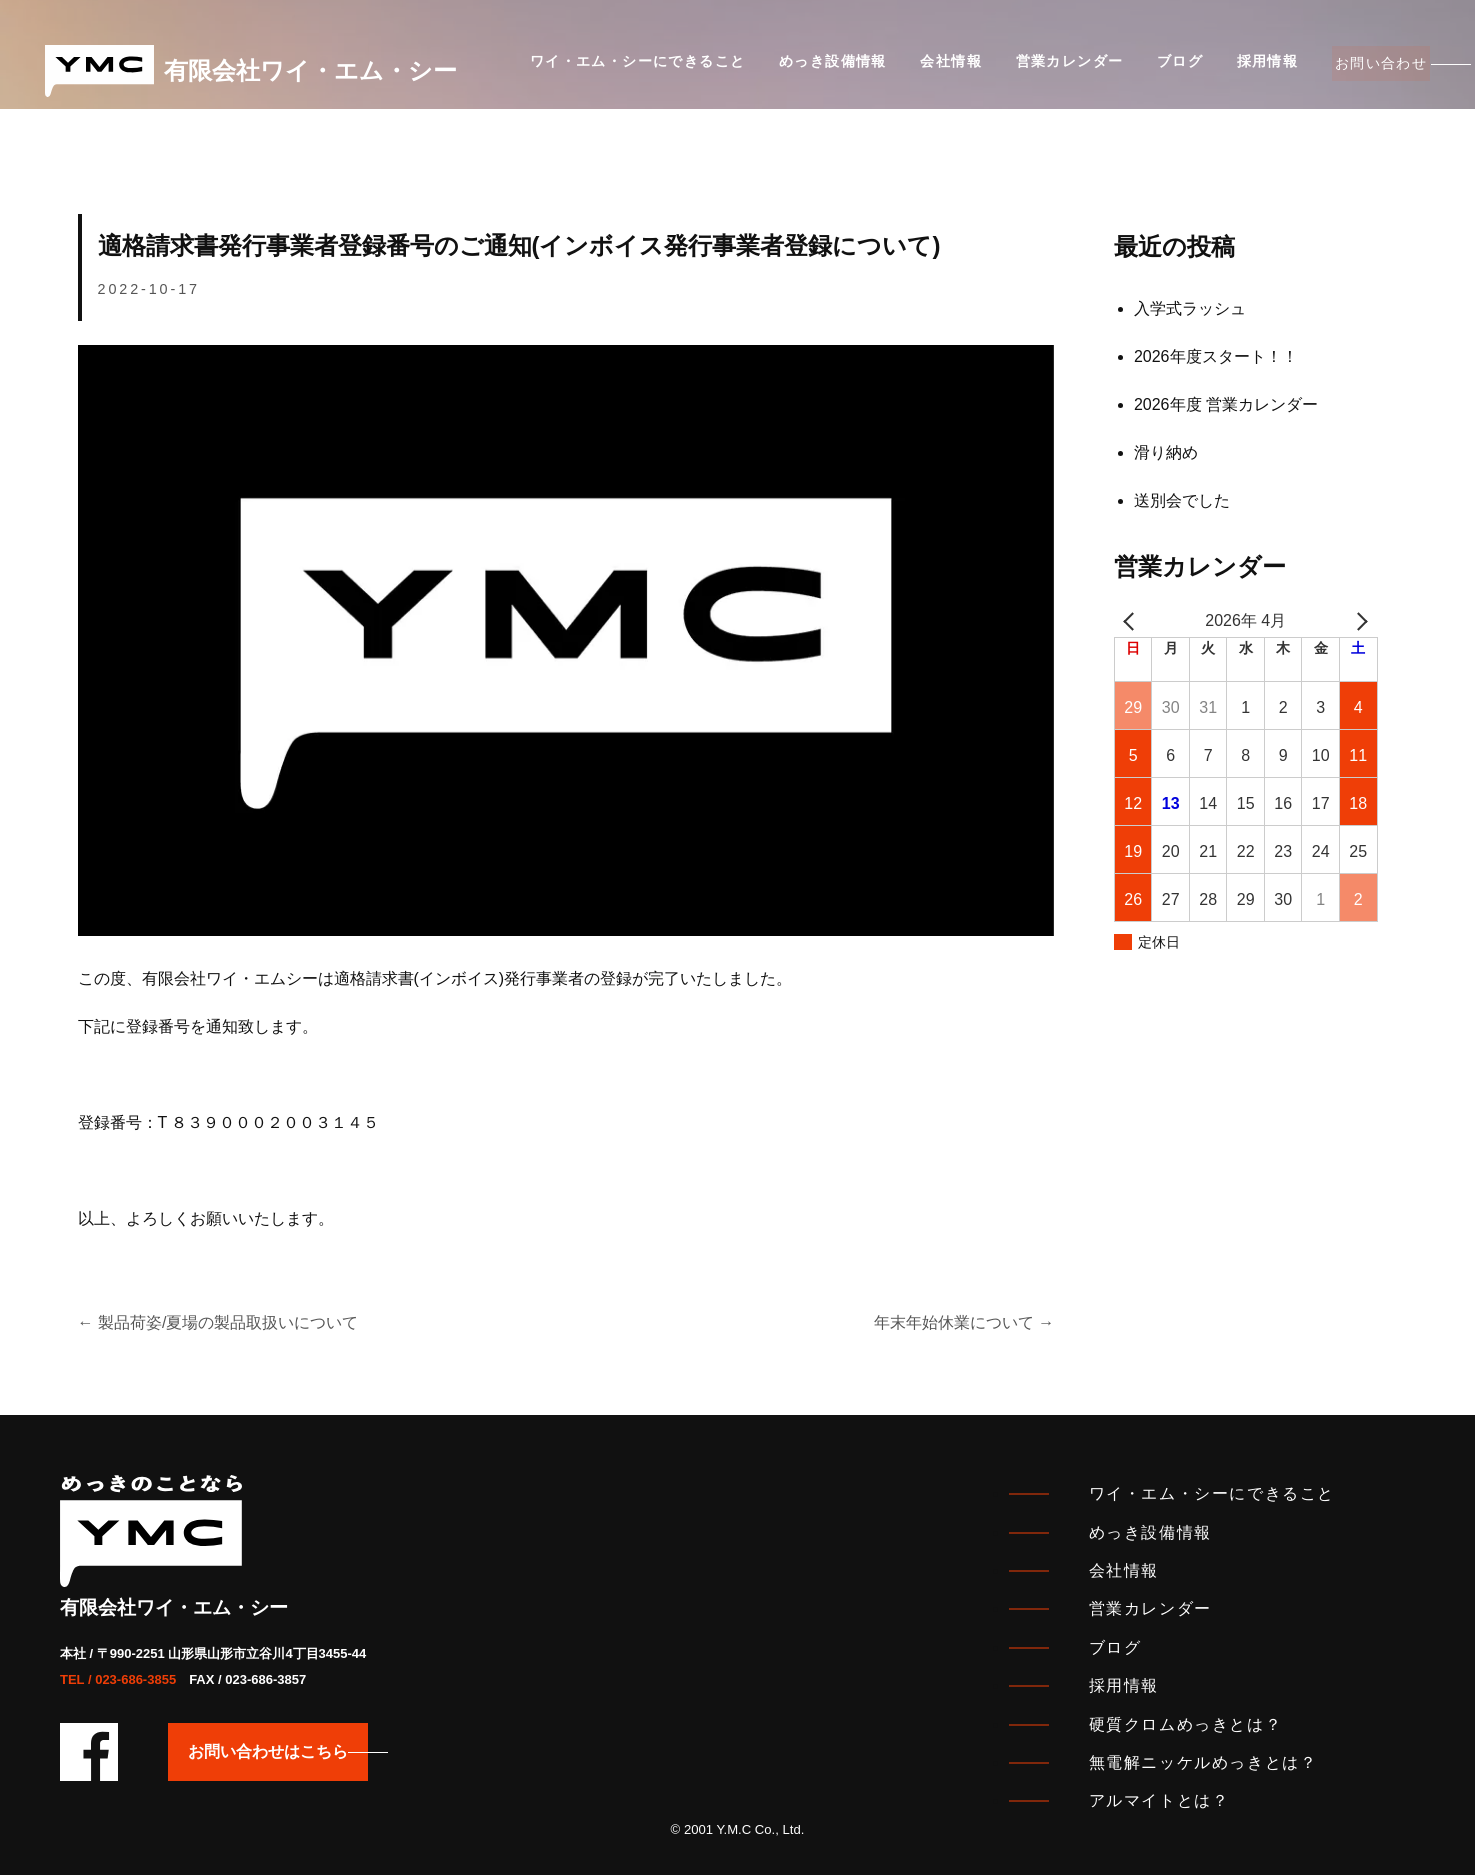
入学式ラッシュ (1190, 308)
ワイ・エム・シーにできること (638, 69)
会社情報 (933, 69)
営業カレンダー (1042, 69)
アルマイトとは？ (1159, 1800)
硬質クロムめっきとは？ (1186, 1724)
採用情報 (1222, 69)
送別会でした (1182, 500)
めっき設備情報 (824, 69)
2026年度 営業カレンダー (1226, 404)
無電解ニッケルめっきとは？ (1203, 1762)
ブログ (1144, 69)
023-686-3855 (135, 1679)
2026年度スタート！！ (1216, 356)
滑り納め (1166, 452)
